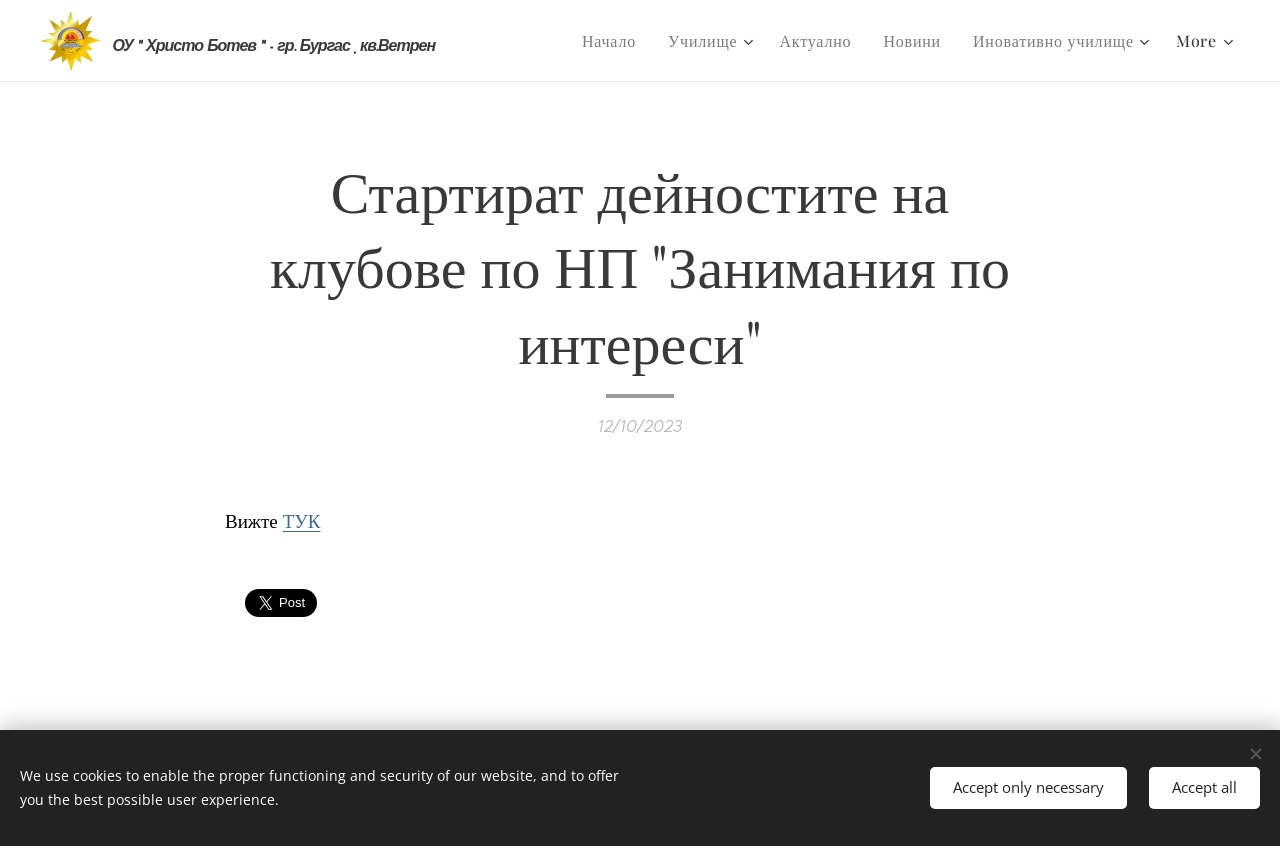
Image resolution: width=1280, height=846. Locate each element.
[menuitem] (614, 41)
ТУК (302, 520)
